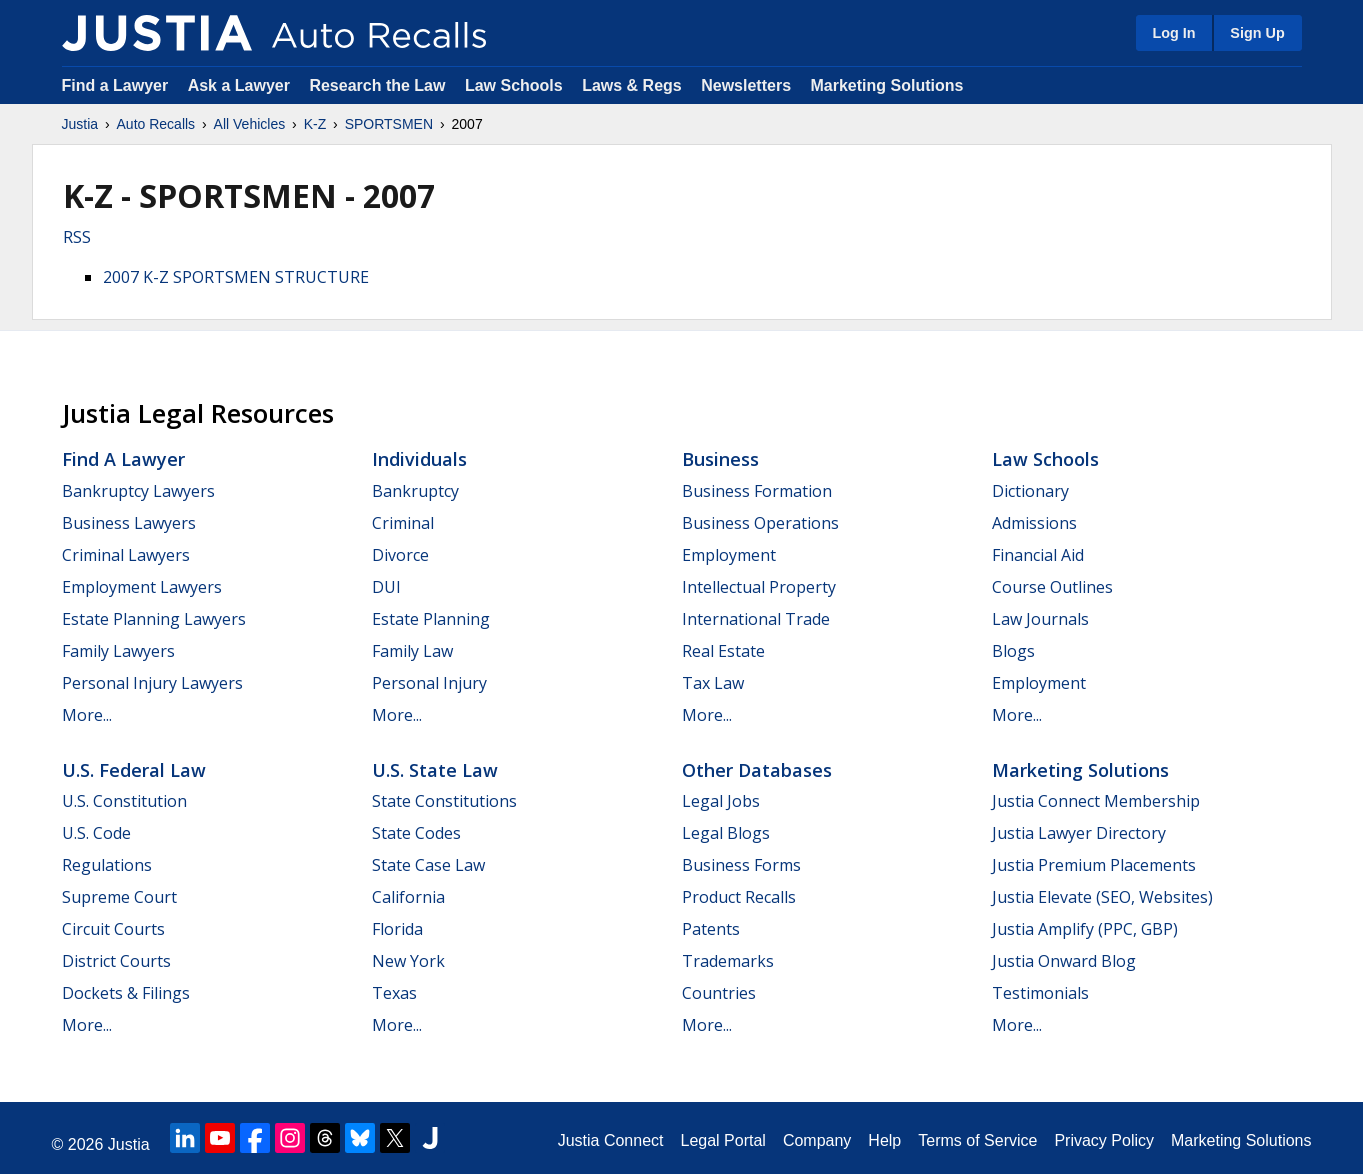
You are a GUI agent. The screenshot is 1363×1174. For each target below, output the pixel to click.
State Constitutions (444, 801)
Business (720, 459)
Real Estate (723, 651)
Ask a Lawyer (241, 85)
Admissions (1034, 523)
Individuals (419, 459)
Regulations (107, 865)
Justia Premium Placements (1094, 865)
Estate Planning (431, 619)
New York (408, 961)
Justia (80, 124)
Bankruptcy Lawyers (138, 491)
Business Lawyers (129, 523)
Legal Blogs (726, 833)
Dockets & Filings (126, 993)
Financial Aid (1038, 555)
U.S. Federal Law (134, 770)
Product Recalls (739, 897)
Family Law (412, 651)
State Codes (416, 833)
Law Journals (1040, 619)
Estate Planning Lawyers (154, 619)
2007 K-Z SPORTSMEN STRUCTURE (236, 277)
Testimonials (1040, 993)
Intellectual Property (759, 587)
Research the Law (377, 85)
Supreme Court (119, 897)
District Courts (116, 961)
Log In (1173, 33)
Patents (711, 929)
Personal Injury (429, 683)
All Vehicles (250, 124)
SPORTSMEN (389, 124)
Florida (397, 929)
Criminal (403, 523)
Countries (719, 993)
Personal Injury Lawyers (152, 683)
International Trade (756, 619)
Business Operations (760, 523)
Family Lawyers (118, 651)
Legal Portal (722, 1140)
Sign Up (1257, 33)
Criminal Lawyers (126, 555)
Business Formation (757, 491)
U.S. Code (96, 833)
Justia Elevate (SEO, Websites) (1102, 897)
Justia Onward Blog (1064, 961)
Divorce (400, 555)
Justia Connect (611, 1140)
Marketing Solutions (886, 85)
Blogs (1013, 651)
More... (87, 715)
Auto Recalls (156, 124)
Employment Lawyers (142, 587)
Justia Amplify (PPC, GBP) (1085, 929)
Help (884, 1140)
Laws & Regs (632, 85)
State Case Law (428, 865)
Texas (394, 993)
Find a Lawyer (115, 85)
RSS (77, 237)
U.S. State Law (435, 770)
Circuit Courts (113, 929)
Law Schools (514, 85)
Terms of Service (977, 1140)
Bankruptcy (415, 491)
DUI (386, 587)
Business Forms (741, 865)
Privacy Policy (1104, 1140)
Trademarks (728, 961)
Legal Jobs (721, 801)
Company (817, 1140)
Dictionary (1030, 491)
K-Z (315, 124)
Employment (729, 555)
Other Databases (757, 770)
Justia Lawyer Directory (1079, 833)
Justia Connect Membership (1096, 801)
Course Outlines (1052, 587)
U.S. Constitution (124, 801)
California (408, 897)
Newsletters (746, 85)
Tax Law (713, 683)
